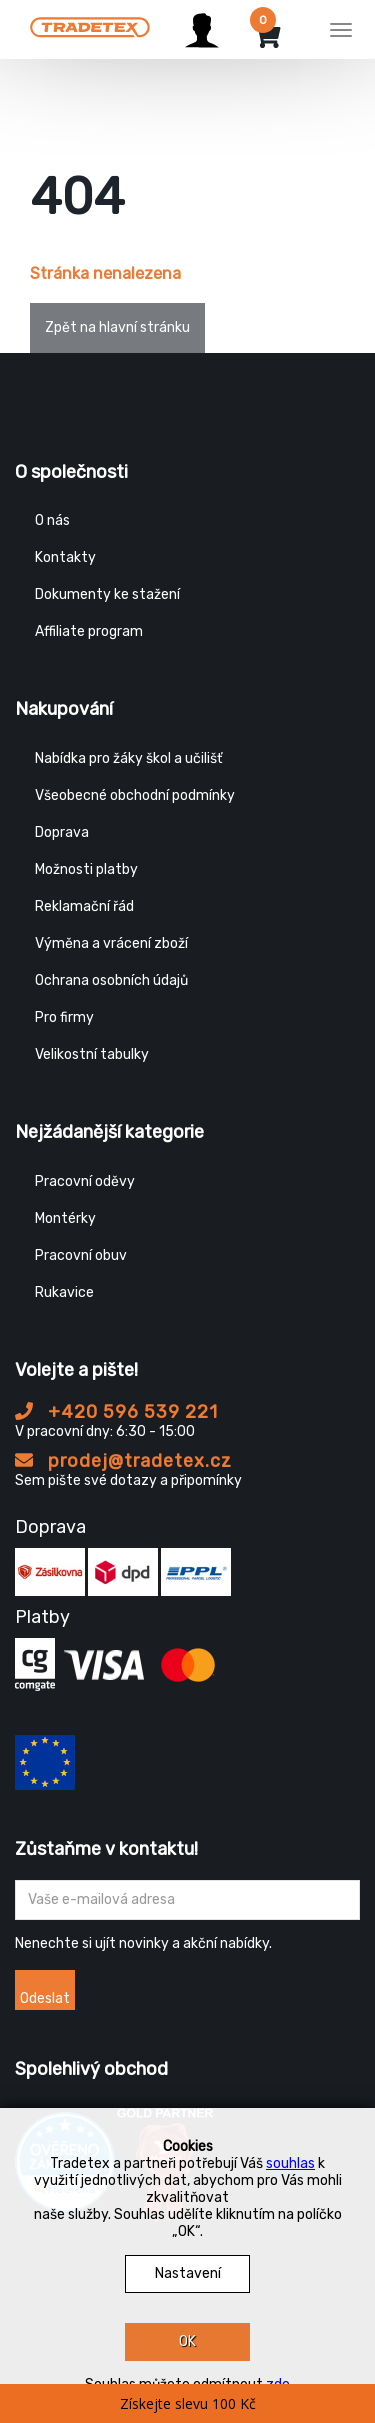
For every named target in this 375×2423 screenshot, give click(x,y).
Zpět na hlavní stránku (117, 327)
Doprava (62, 832)
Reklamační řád (84, 906)
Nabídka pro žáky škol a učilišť (128, 758)
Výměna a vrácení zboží (111, 943)
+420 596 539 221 (116, 1412)
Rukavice (64, 1292)
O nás (52, 520)
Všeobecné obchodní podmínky (135, 795)
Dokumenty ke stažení (107, 594)
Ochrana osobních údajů (111, 980)
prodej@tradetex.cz (123, 1461)
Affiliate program (89, 631)
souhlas (290, 2163)
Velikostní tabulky (92, 1054)
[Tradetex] (90, 27)
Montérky (65, 1218)
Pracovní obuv (81, 1255)
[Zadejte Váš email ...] (187, 1900)
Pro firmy (64, 1017)
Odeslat (45, 1998)
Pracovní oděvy (85, 1181)
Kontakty (65, 557)
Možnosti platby (86, 869)
